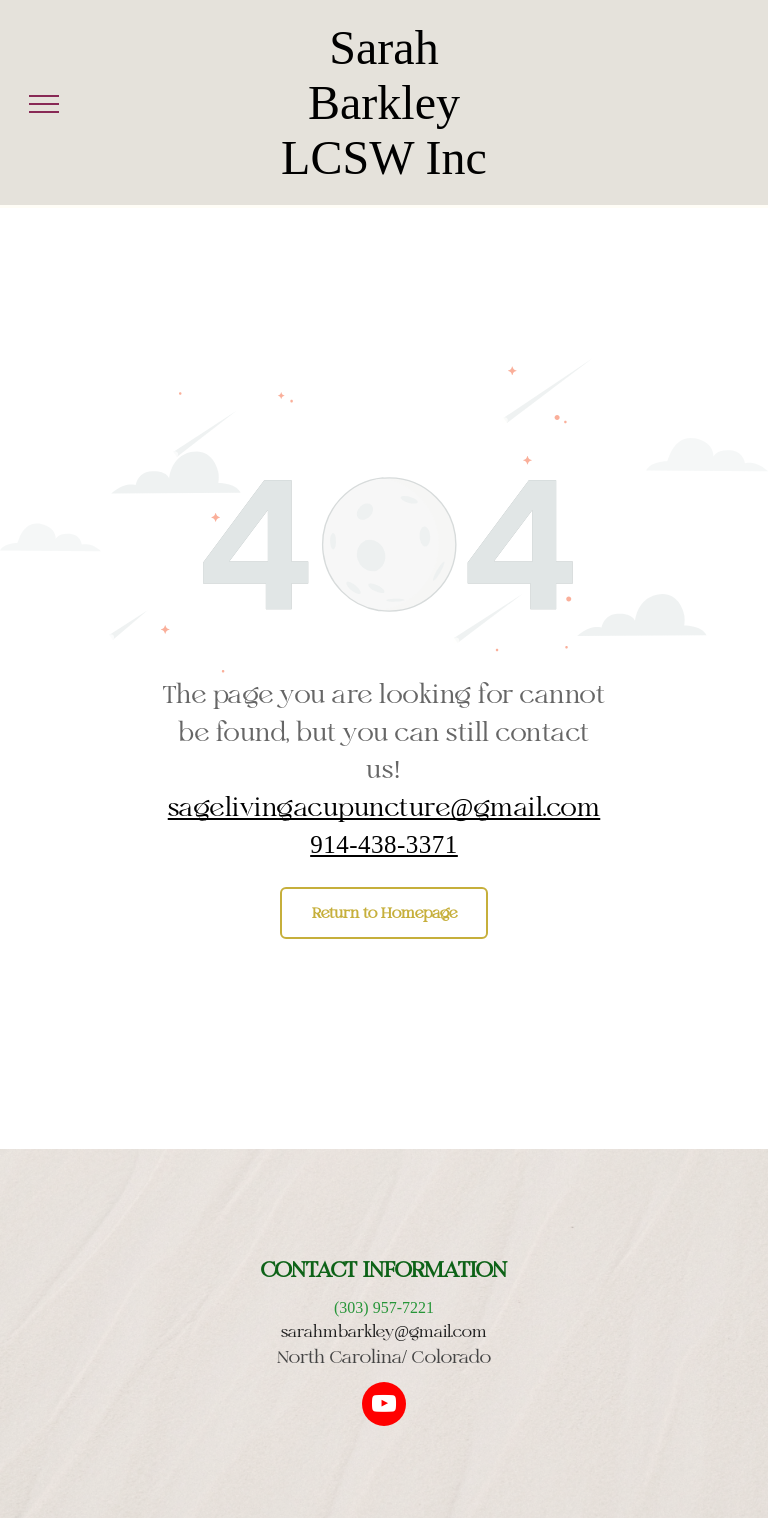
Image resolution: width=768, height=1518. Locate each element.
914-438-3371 (384, 843)
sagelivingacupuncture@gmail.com (384, 806)
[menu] (44, 104)
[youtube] (384, 1406)
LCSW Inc (384, 157)
